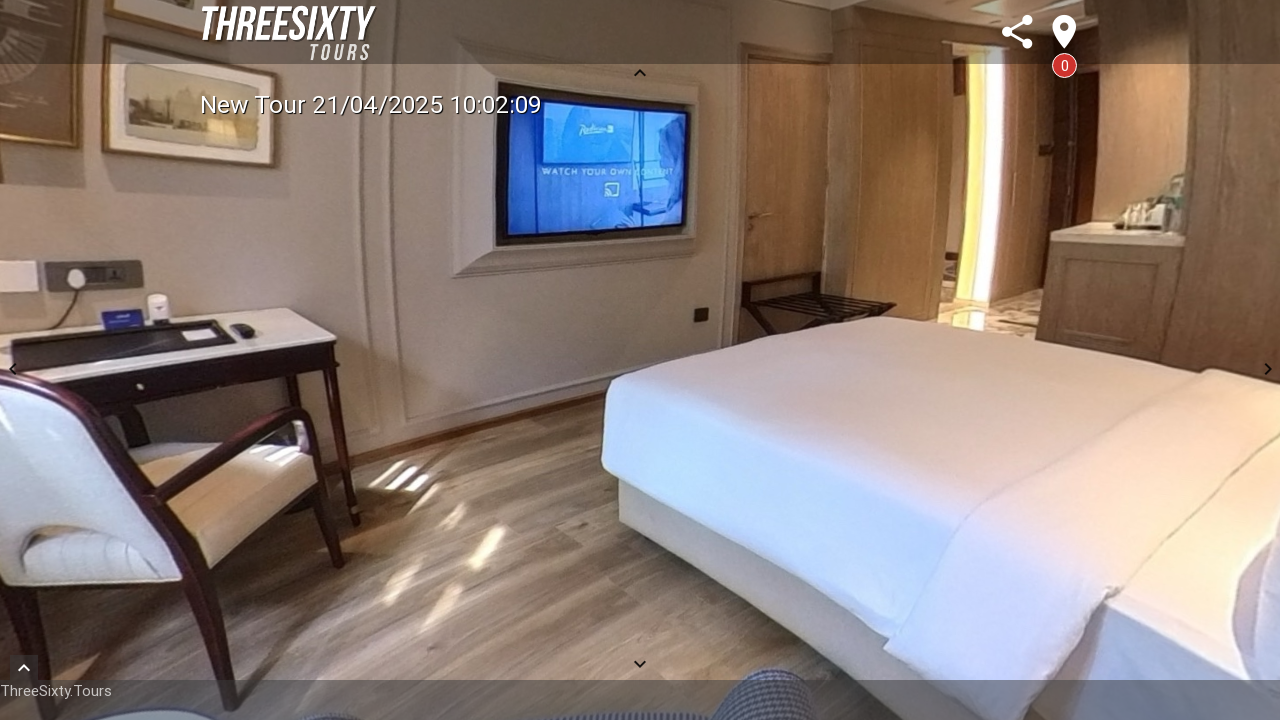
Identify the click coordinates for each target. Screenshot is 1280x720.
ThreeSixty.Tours (56, 690)
